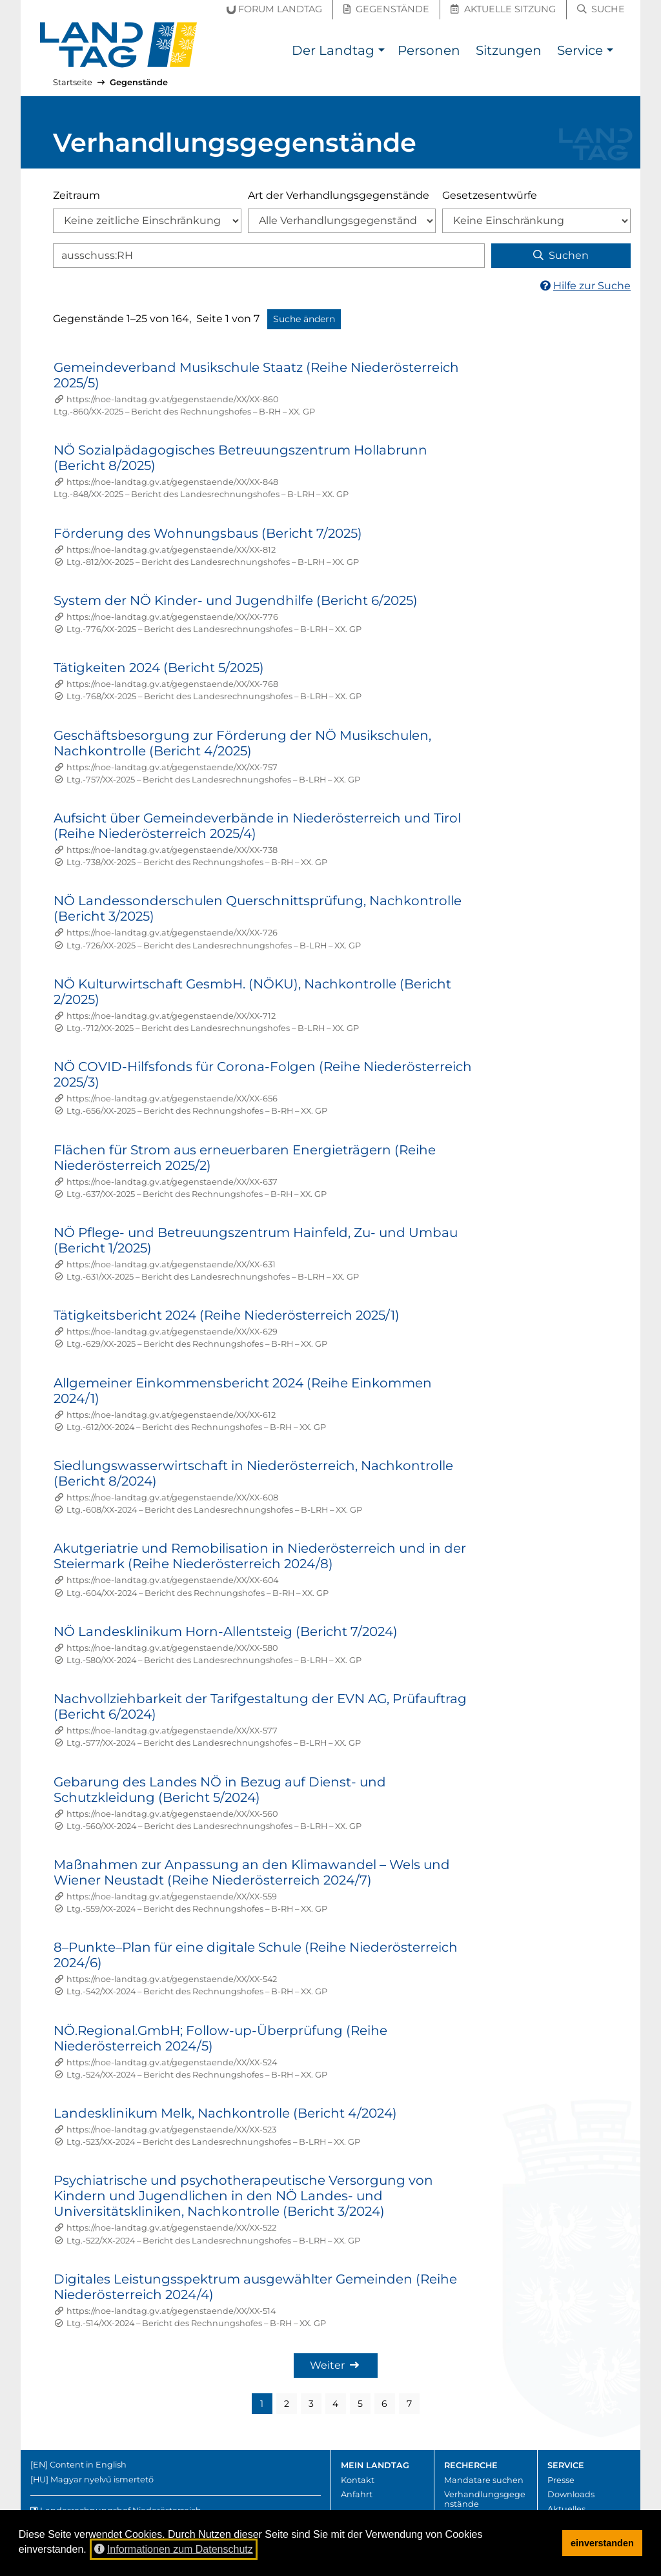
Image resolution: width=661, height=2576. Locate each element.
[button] (381, 52)
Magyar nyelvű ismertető (102, 2479)
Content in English (88, 2464)
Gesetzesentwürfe (489, 195)
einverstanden (602, 2543)
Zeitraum (76, 195)
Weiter (334, 2365)
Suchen (561, 255)
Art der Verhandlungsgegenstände (338, 195)
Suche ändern (304, 319)
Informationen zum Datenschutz (173, 2549)
